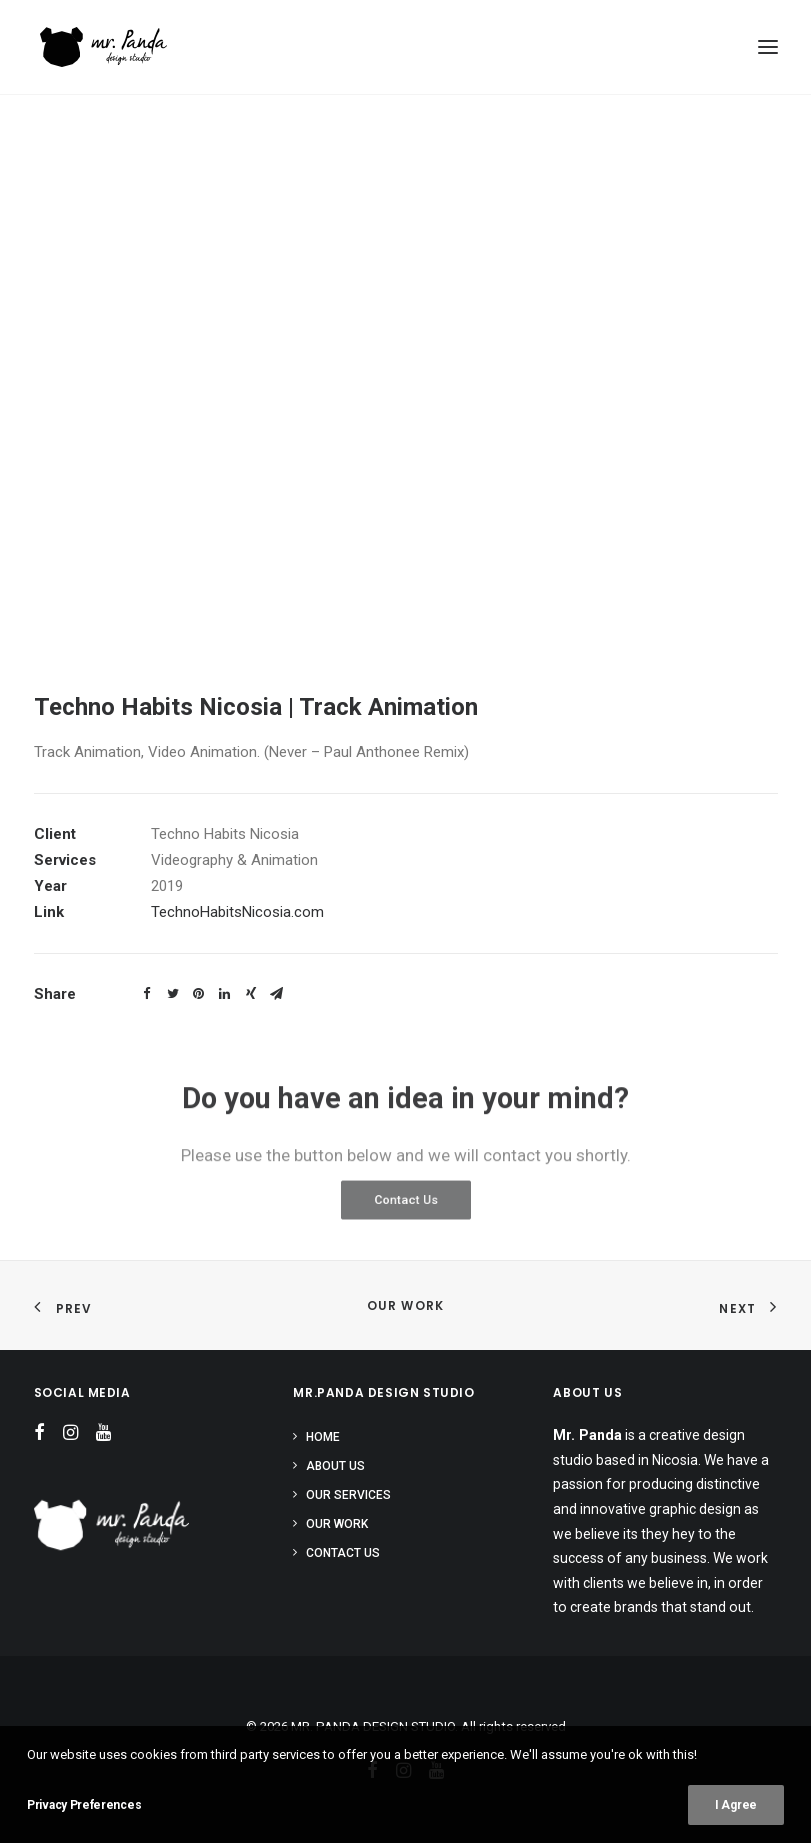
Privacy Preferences (84, 1805)
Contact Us (343, 1553)
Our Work (406, 1305)
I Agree (736, 1805)
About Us (335, 1466)
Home (323, 1437)
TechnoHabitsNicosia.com (237, 912)
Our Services (348, 1495)
